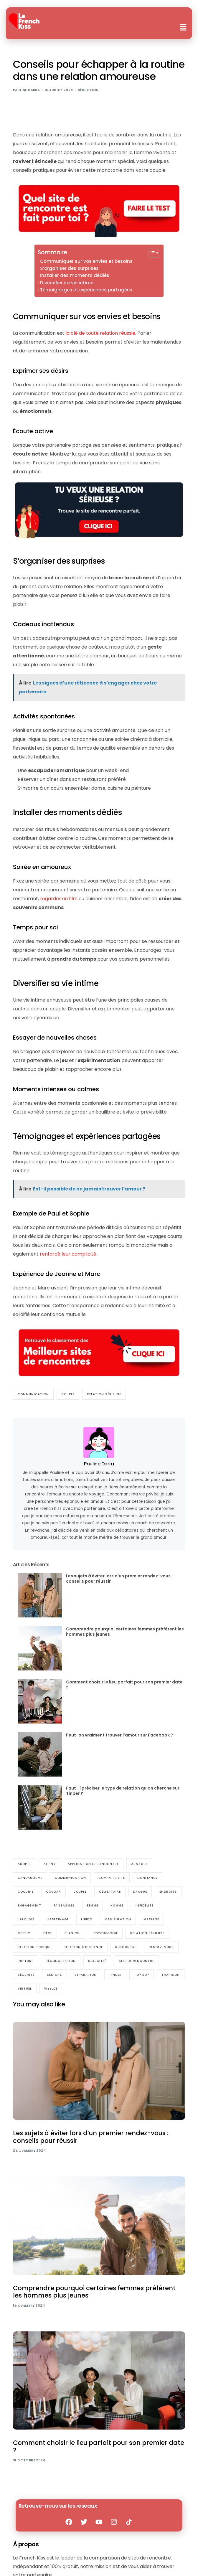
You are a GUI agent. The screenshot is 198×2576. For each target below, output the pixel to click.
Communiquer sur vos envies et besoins (86, 261)
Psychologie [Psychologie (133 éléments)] (106, 1933)
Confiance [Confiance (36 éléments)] (147, 1878)
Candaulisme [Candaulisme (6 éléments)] (30, 1878)
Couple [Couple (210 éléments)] (80, 1891)
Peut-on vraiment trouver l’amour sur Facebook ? (119, 1735)
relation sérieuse (104, 1394)
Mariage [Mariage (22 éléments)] (151, 1919)
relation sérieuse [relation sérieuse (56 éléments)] (147, 1933)
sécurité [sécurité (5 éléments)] (26, 1975)
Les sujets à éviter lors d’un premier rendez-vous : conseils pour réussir (119, 1578)
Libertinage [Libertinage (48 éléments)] (58, 1919)
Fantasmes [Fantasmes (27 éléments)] (64, 1905)
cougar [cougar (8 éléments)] (53, 1891)
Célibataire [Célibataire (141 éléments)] (110, 1891)
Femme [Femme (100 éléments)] (92, 1905)
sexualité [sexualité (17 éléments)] (97, 1961)
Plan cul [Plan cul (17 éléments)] (73, 1933)
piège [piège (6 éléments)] (47, 1933)
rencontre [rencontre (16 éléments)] (125, 1947)
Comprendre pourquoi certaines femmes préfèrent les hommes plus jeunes (125, 1631)
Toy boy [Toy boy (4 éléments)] (141, 1975)
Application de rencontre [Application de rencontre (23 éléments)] (93, 1864)
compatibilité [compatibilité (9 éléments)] (111, 1878)
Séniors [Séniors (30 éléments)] (54, 1975)
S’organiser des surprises (69, 268)
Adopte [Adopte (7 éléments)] (24, 1864)
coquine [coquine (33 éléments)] (26, 1891)
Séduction (88, 90)
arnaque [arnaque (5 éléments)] (139, 1864)
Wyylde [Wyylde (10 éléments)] (50, 1988)
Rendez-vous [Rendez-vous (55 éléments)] (161, 1947)
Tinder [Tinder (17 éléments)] (115, 1975)
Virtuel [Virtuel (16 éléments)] (25, 1988)
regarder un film (58, 898)
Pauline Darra (26, 90)
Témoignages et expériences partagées (86, 290)
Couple (68, 1394)
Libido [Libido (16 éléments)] (86, 1919)
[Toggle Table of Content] (150, 253)
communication (33, 1394)
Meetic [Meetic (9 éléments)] (24, 1933)
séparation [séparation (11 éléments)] (86, 1975)
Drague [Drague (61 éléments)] (140, 1891)
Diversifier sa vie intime (66, 283)
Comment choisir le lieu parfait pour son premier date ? (124, 1684)
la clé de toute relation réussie (100, 333)
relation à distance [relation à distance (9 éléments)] (83, 1947)
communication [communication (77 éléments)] (70, 1878)
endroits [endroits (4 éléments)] (168, 1891)
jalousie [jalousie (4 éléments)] (26, 1919)
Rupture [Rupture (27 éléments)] (25, 1961)
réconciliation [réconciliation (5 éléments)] (61, 1961)
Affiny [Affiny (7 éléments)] (49, 1864)
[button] (183, 27)
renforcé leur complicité (68, 1254)
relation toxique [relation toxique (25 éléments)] (34, 1947)
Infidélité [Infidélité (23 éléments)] (145, 1905)
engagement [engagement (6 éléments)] (29, 1905)
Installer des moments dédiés (74, 275)
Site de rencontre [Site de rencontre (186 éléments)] (136, 1961)
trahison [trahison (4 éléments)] (170, 1975)
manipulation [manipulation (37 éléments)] (118, 1919)
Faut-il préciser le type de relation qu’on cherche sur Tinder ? (122, 1790)
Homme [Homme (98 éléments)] (116, 1905)
